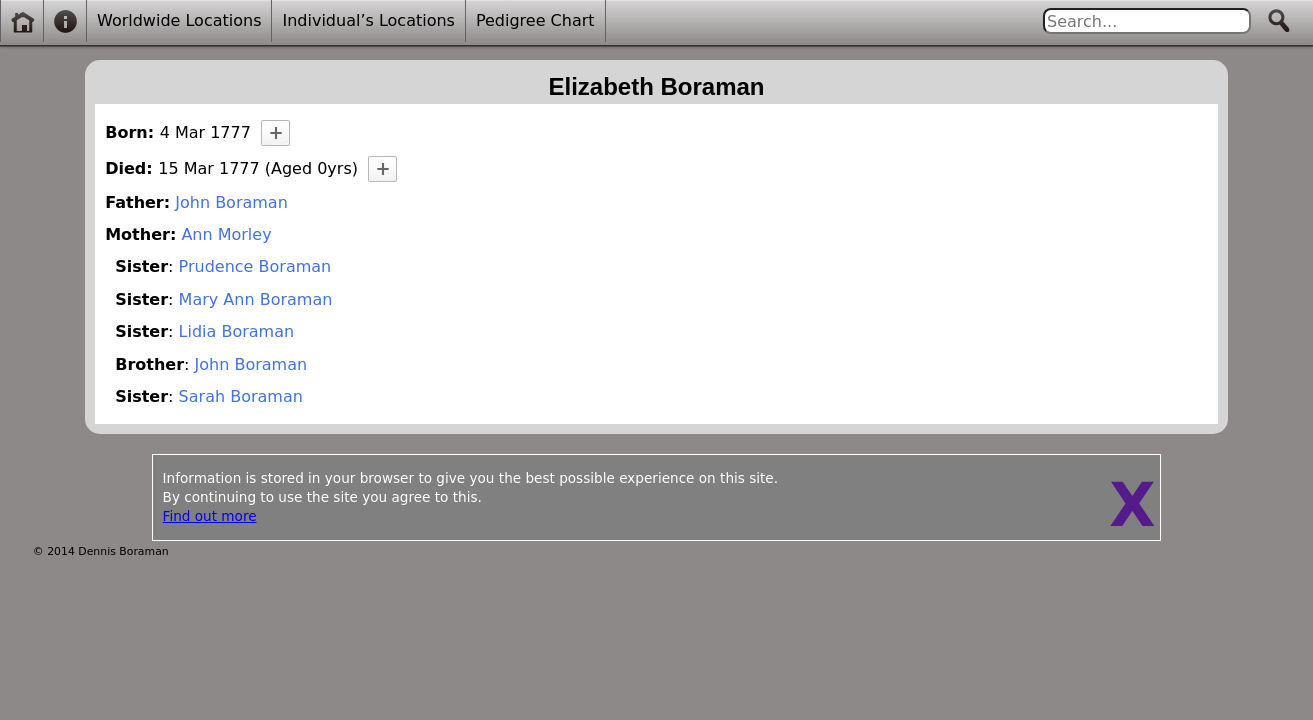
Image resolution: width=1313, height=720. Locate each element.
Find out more (210, 516)
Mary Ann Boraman (256, 299)
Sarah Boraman (241, 396)
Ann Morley (226, 234)
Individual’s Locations (368, 20)
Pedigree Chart (535, 20)
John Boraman (231, 202)
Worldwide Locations (179, 20)
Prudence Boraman (255, 266)
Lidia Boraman (237, 331)
